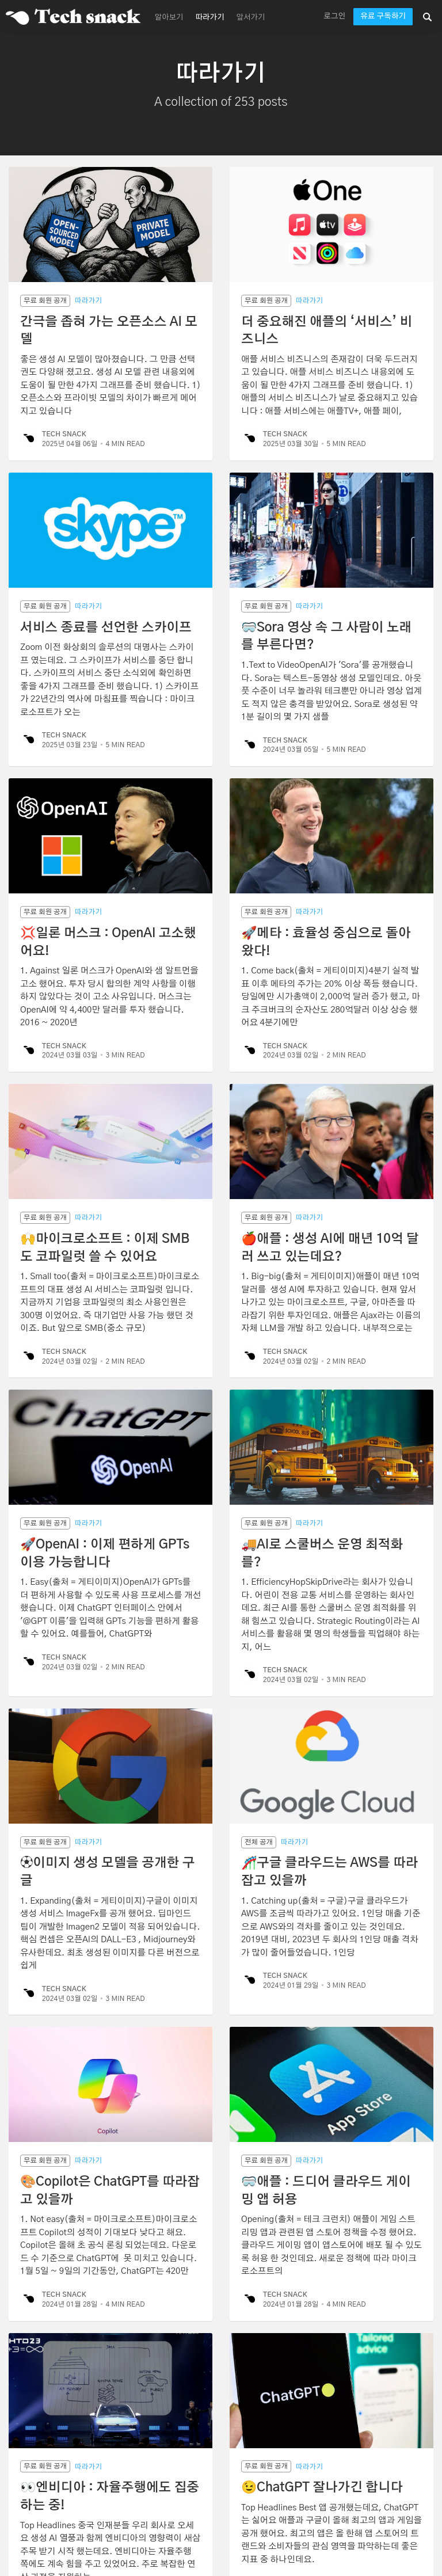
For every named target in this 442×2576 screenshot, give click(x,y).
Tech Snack (64, 434)
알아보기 (169, 17)
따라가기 (209, 17)
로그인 (334, 16)
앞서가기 (251, 17)
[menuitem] (168, 16)
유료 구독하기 (383, 16)
